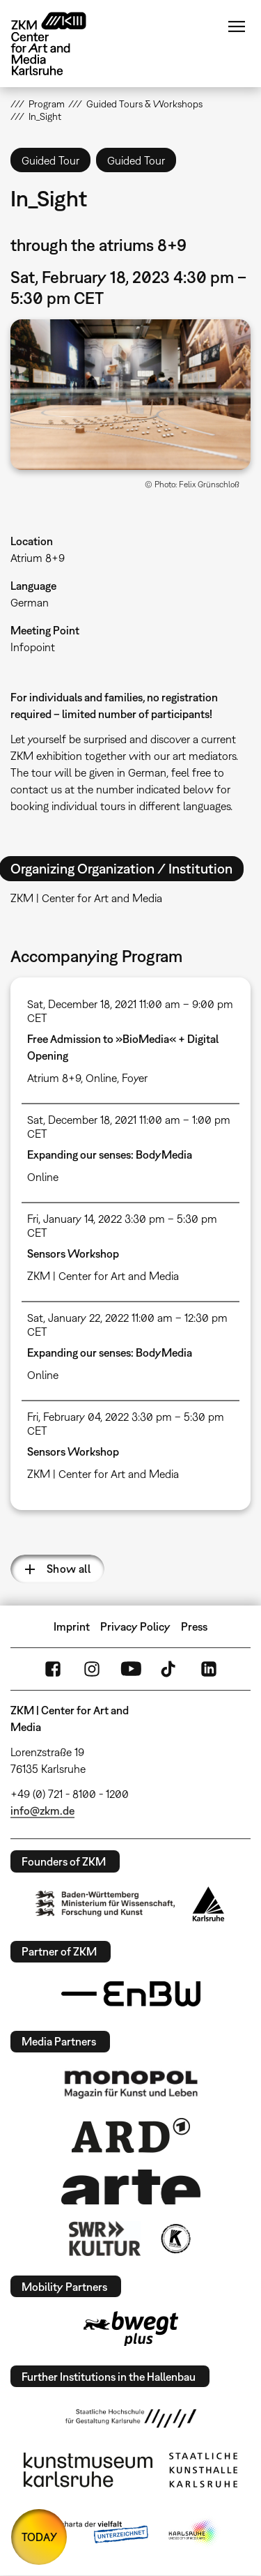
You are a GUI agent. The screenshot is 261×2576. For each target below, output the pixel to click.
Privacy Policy (135, 1626)
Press (194, 1626)
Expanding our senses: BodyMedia (109, 1154)
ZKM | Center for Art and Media (103, 1276)
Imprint (72, 1626)
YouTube (131, 1669)
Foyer (135, 1078)
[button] (130, 394)
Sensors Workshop (73, 1253)
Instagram (92, 1669)
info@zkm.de (42, 1810)
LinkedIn (209, 1669)
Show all (68, 1568)
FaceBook (53, 1669)
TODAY (39, 2537)
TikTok (170, 1669)
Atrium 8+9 (37, 557)
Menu (237, 26)
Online (101, 1078)
